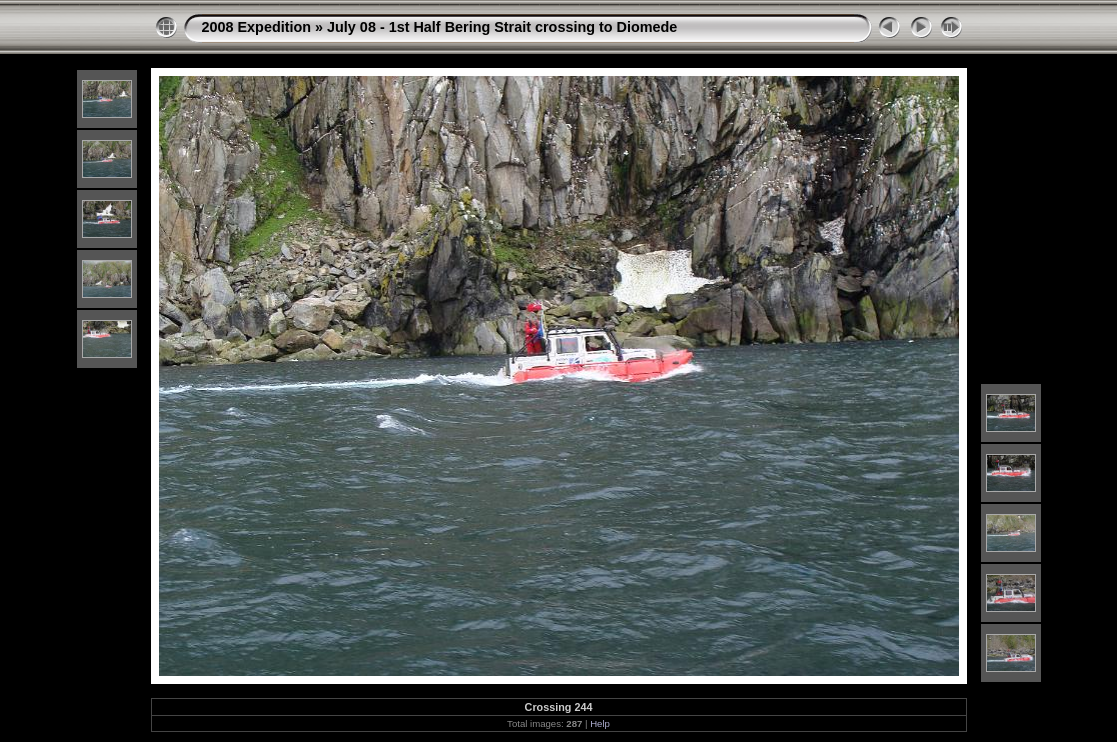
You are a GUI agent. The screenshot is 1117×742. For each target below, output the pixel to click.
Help (600, 723)
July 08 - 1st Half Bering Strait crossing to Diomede (502, 27)
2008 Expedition (257, 27)
